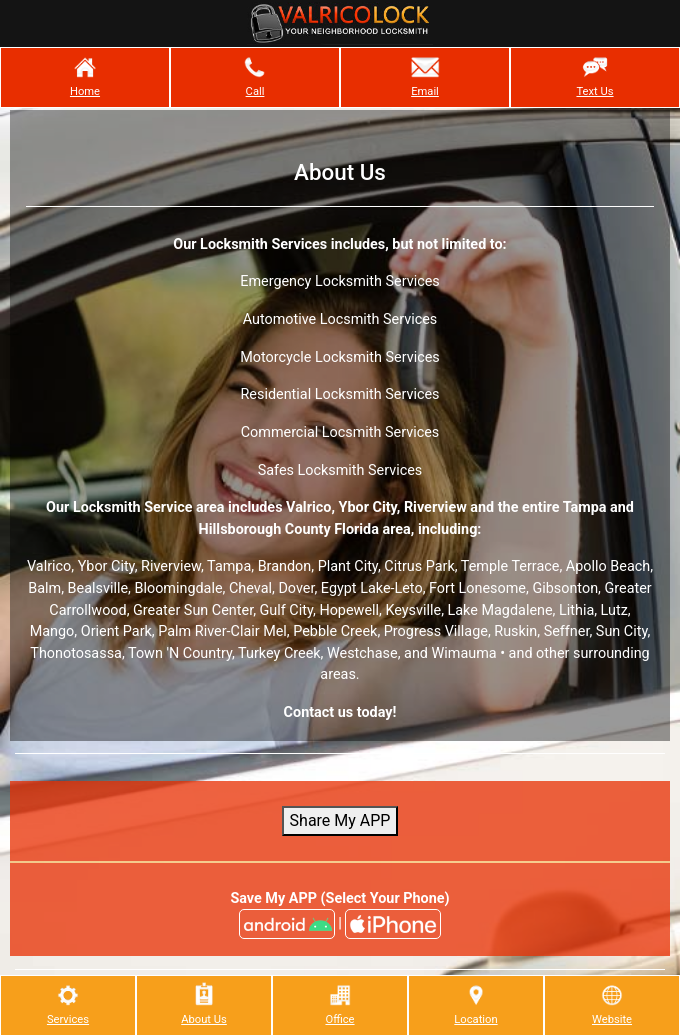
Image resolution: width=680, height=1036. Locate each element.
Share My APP (340, 820)
